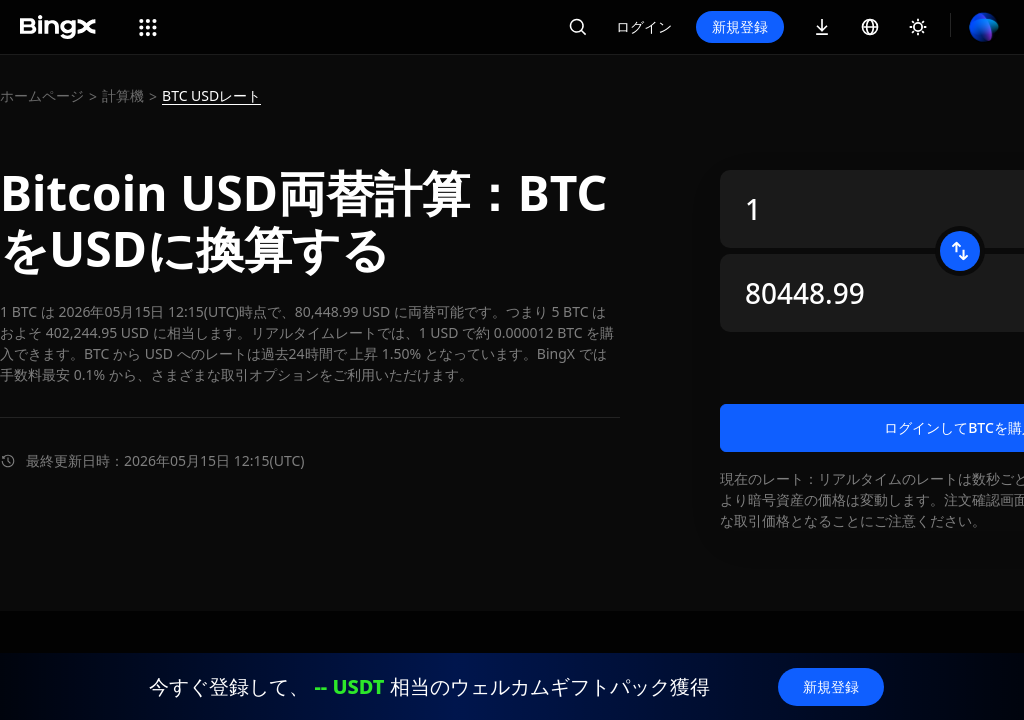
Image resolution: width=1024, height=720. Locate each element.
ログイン (644, 26)
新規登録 (740, 26)
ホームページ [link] (42, 95)
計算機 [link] (123, 95)
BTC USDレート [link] (211, 95)
